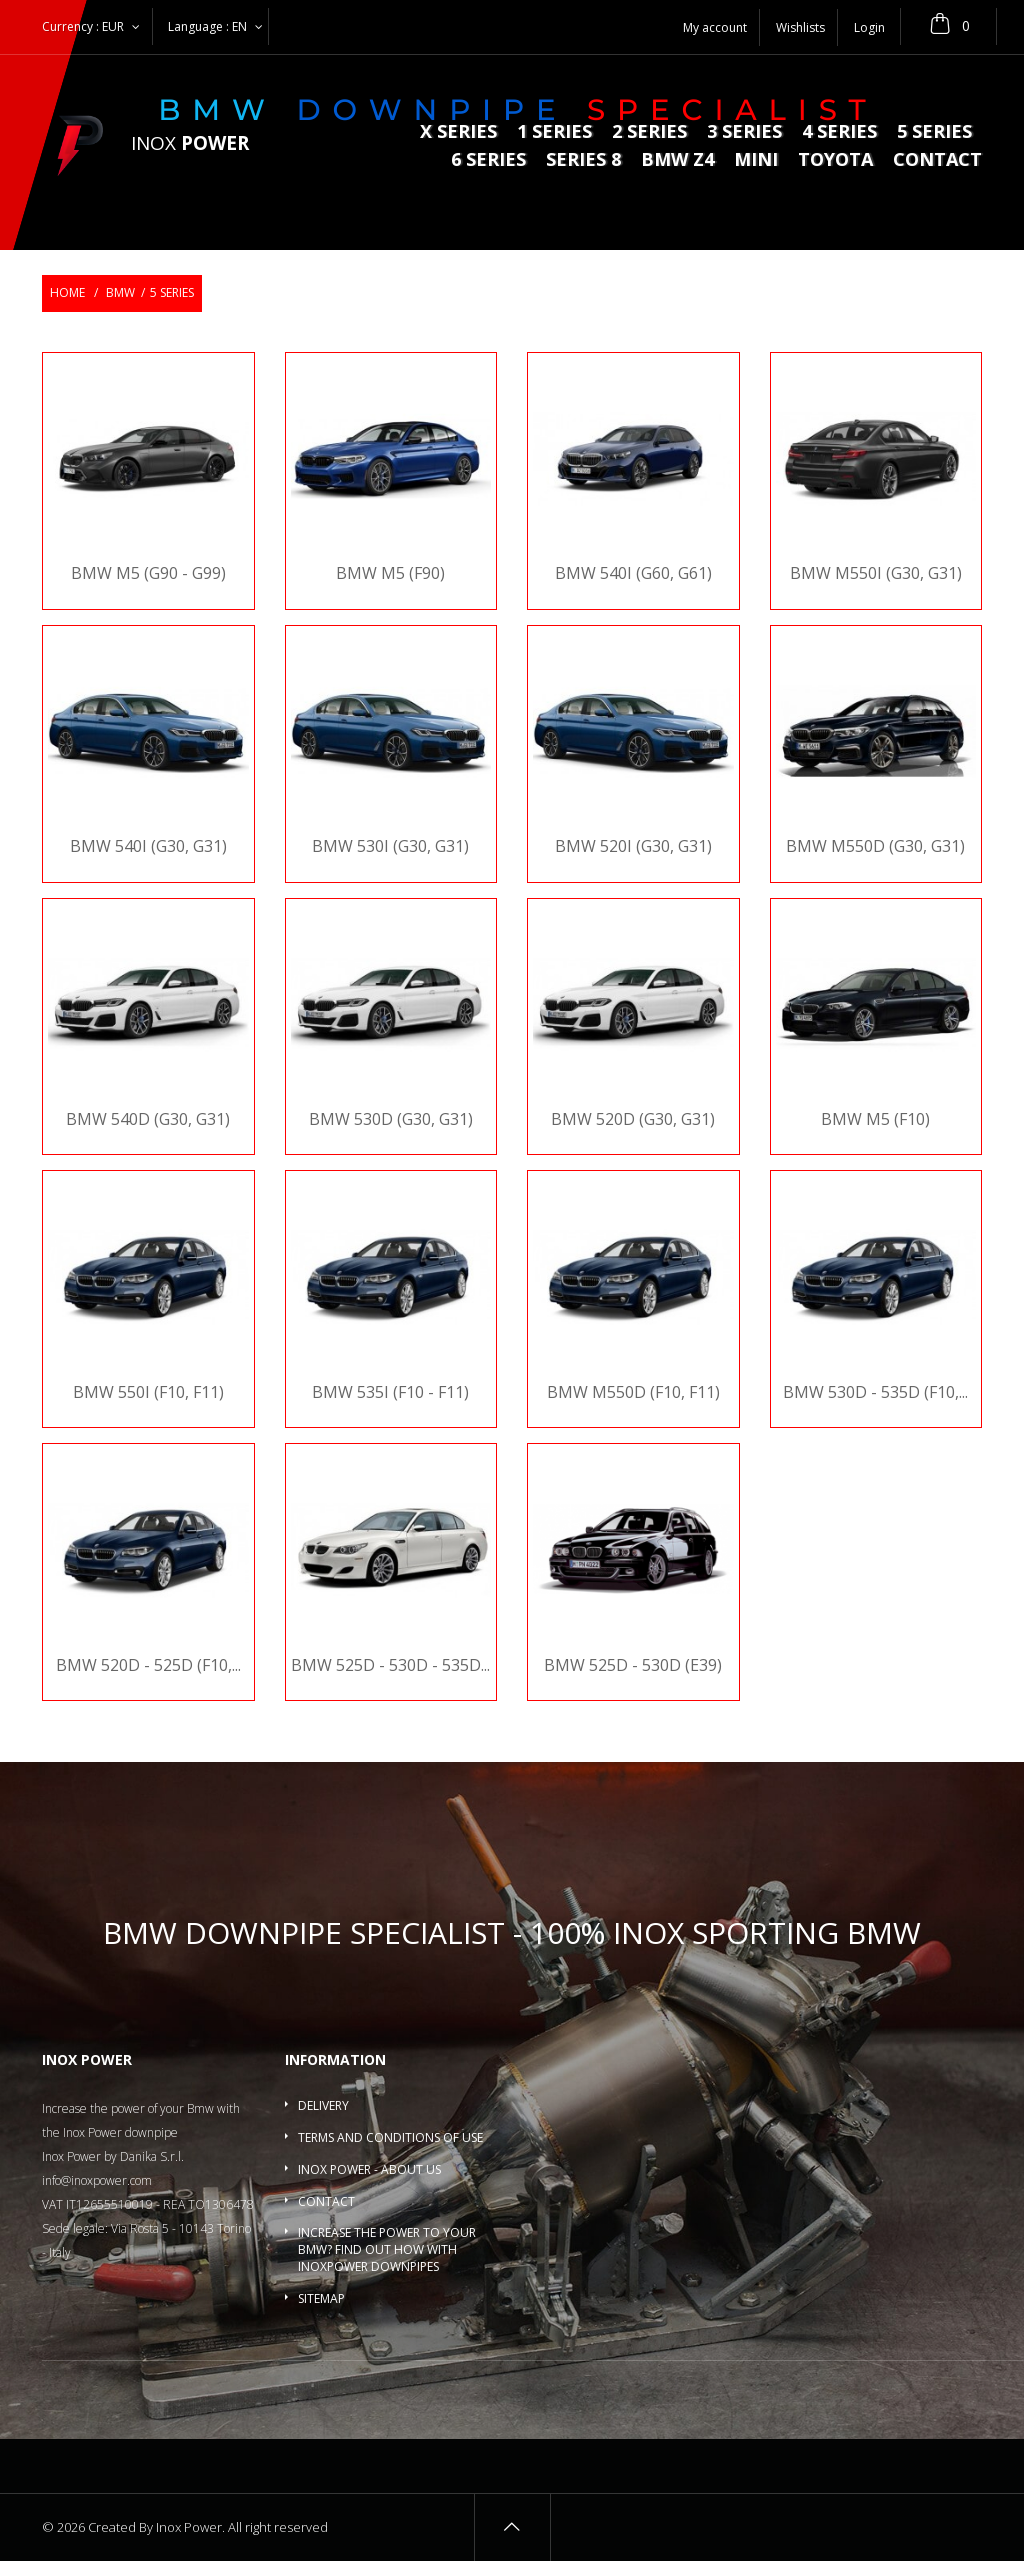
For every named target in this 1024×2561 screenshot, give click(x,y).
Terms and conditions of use (390, 2137)
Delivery (323, 2105)
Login (869, 27)
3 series (744, 132)
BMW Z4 (677, 160)
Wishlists (800, 27)
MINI (756, 160)
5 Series (934, 132)
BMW (120, 292)
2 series (649, 132)
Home (67, 292)
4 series (839, 132)
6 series (488, 160)
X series (458, 132)
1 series (554, 132)
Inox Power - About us (369, 2169)
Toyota (835, 160)
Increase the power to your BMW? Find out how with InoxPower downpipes (387, 2249)
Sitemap (321, 2298)
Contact (937, 160)
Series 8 (583, 160)
